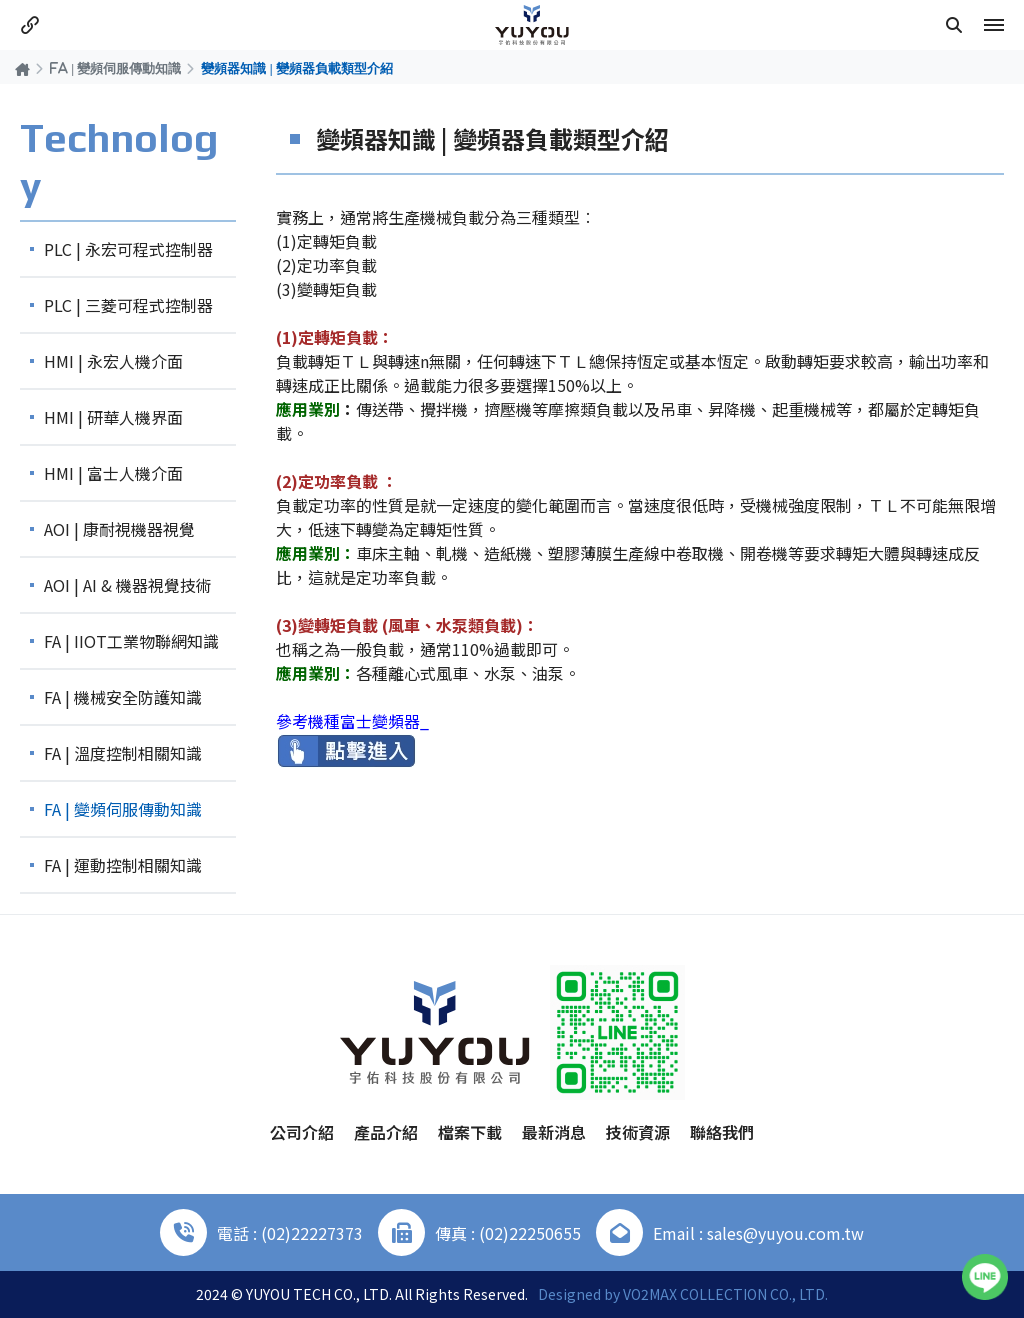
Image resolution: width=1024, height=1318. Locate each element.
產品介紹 (386, 1132)
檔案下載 (470, 1132)
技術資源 (638, 1132)
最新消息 (554, 1132)
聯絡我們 (722, 1132)
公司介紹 (302, 1132)
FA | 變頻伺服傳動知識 (115, 68)
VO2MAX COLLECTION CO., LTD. (725, 1294)
